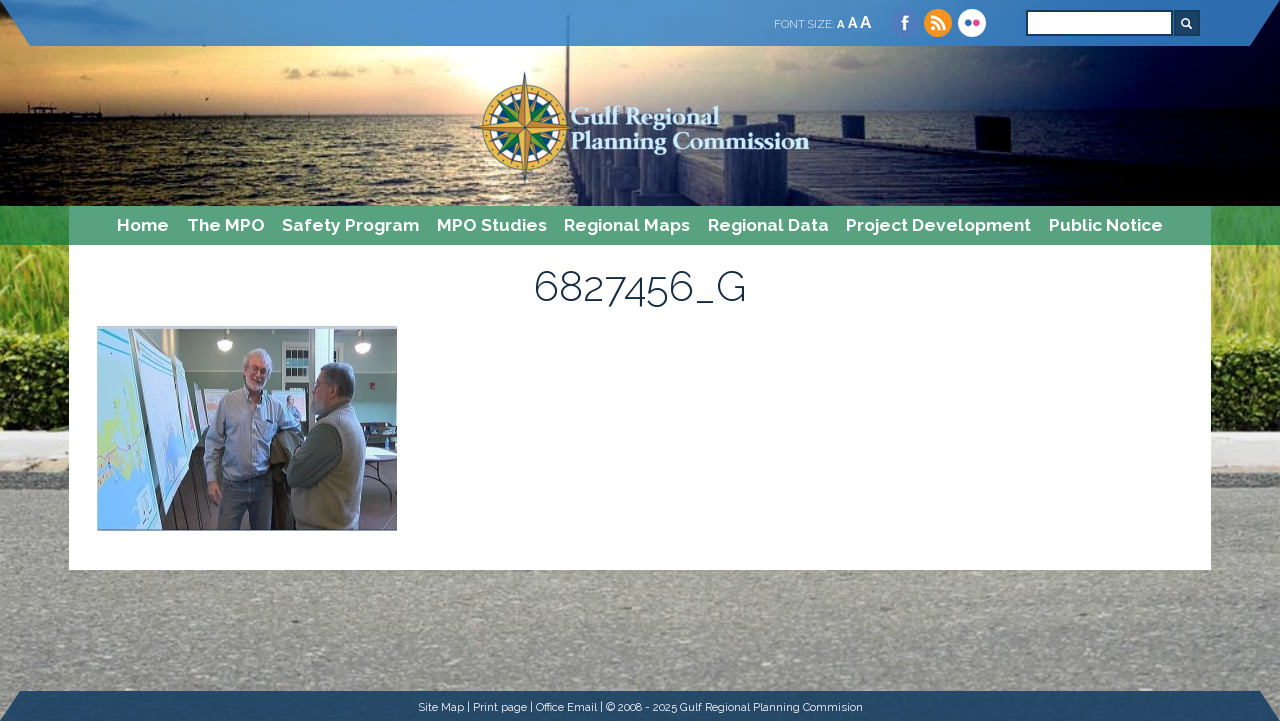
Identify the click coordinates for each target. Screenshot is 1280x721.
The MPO (226, 225)
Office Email (566, 707)
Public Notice (1106, 225)
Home (143, 225)
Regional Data (768, 225)
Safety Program (350, 225)
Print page (500, 707)
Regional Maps (627, 225)
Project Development (938, 225)
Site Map (441, 707)
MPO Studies (492, 225)
